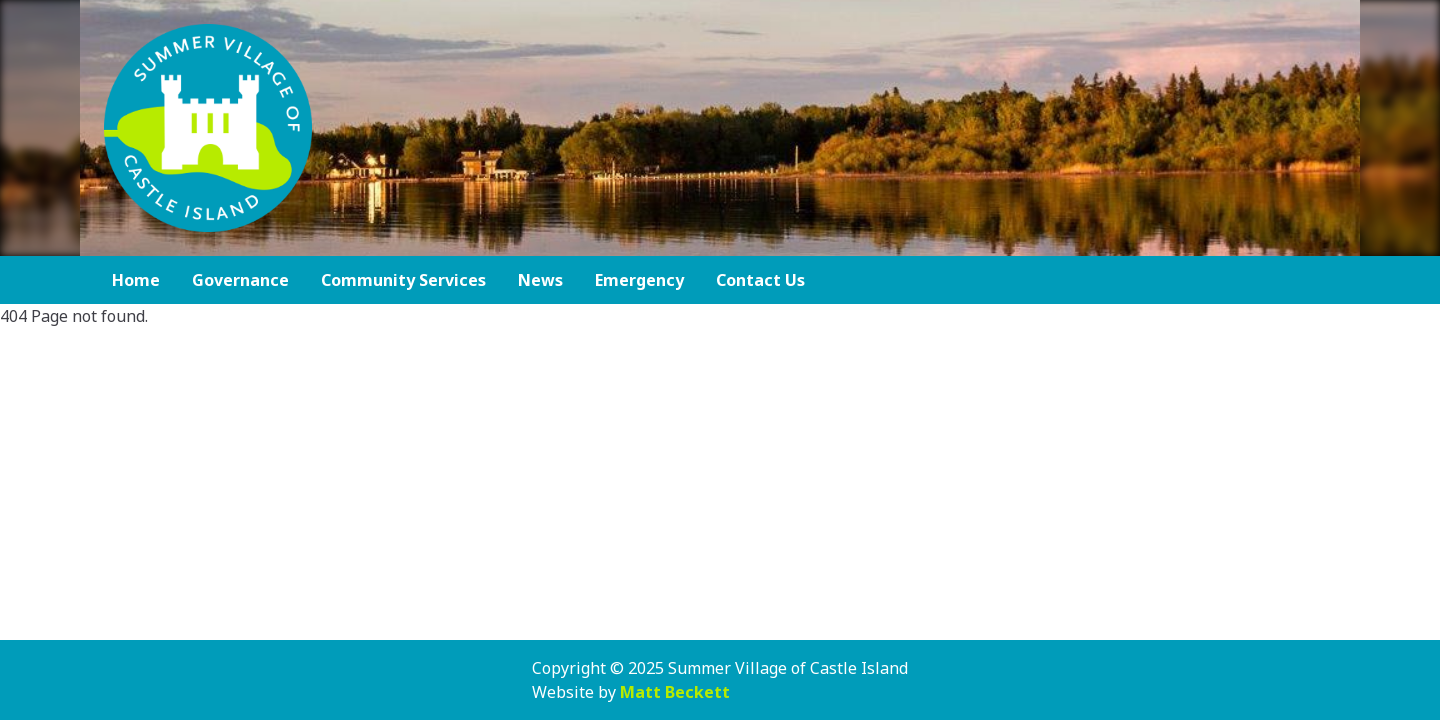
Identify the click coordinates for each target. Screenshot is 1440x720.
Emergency (639, 280)
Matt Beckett (675, 692)
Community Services (403, 280)
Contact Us (760, 280)
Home (136, 280)
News (540, 280)
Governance (240, 280)
